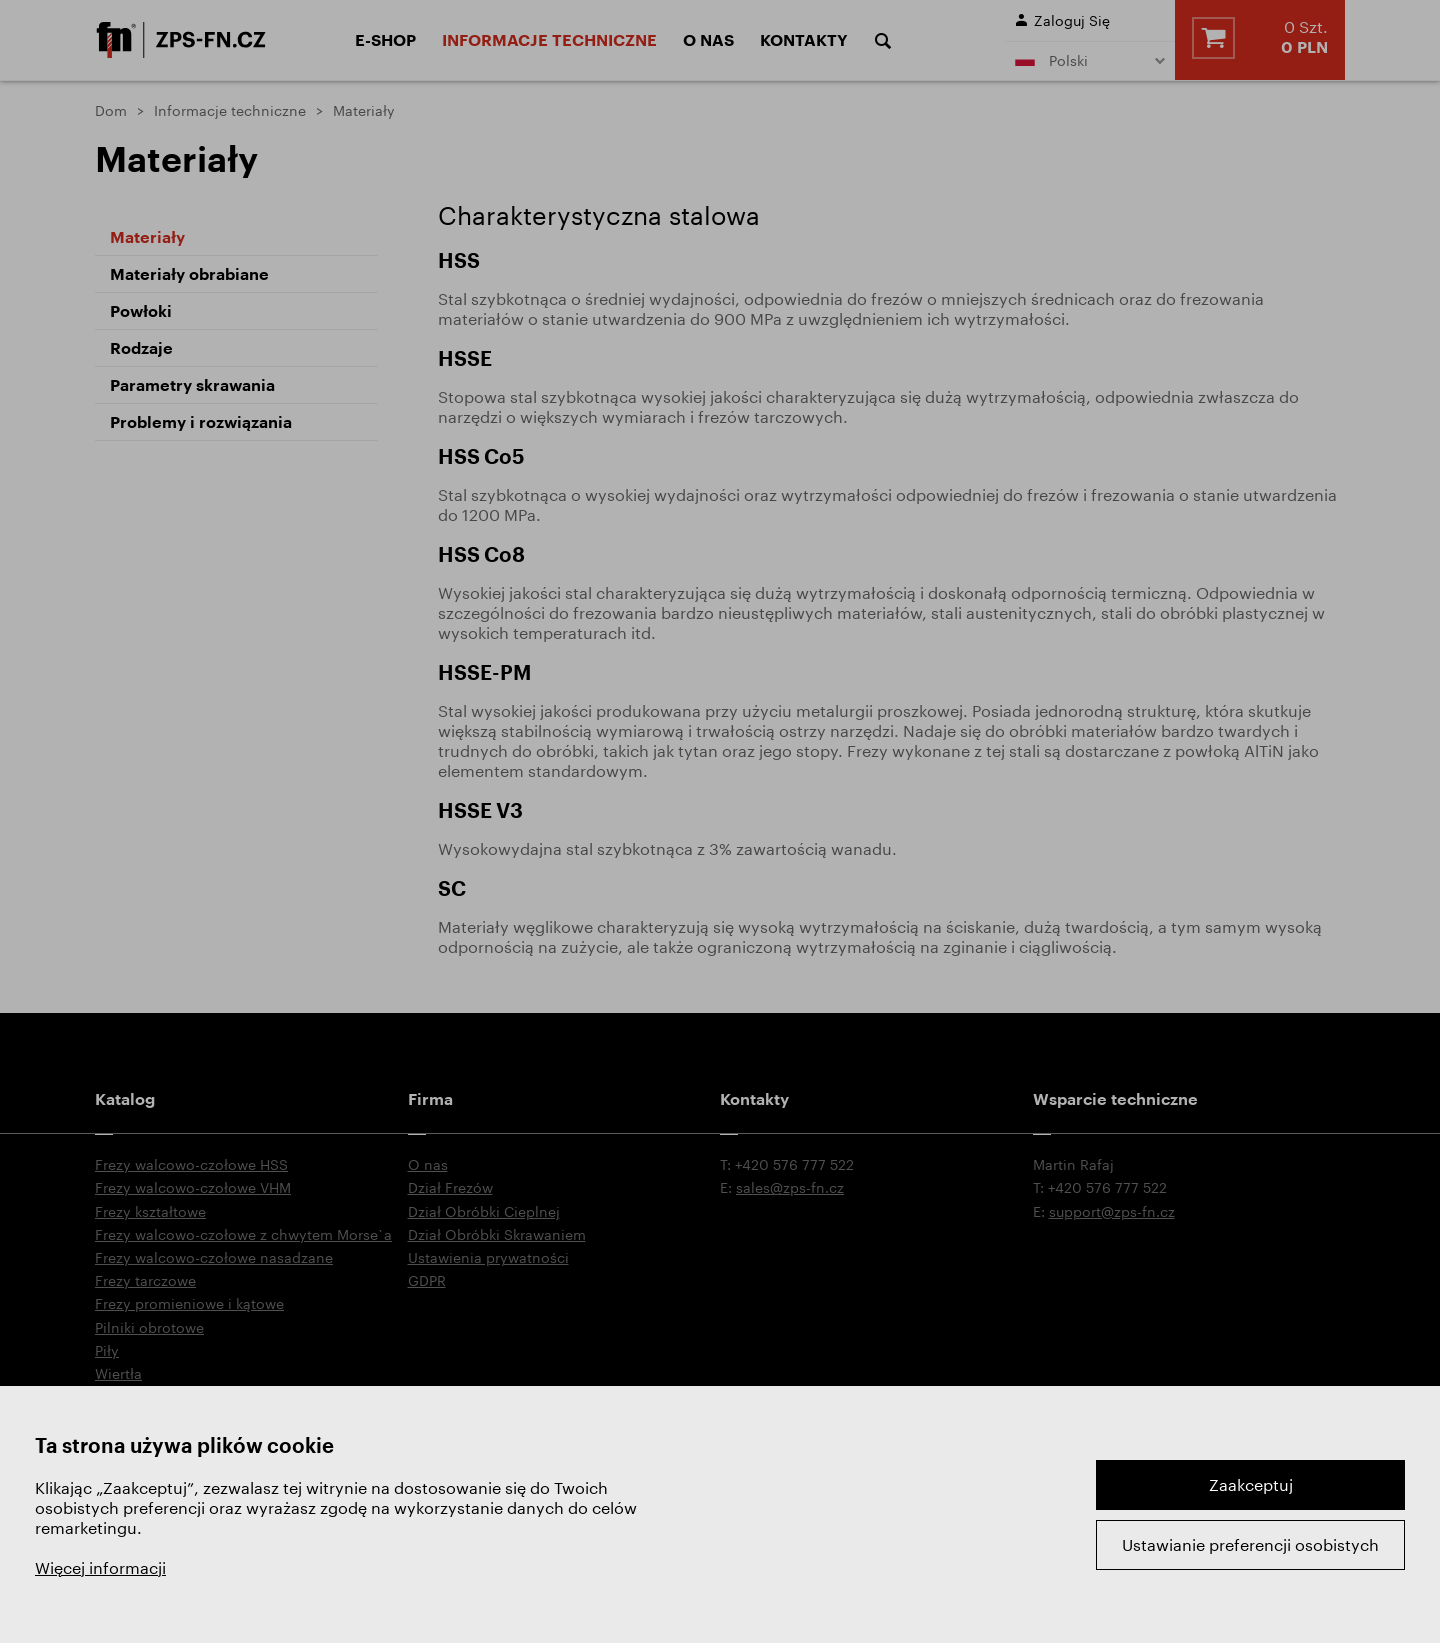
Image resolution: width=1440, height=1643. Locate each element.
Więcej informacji (100, 1567)
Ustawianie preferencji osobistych (1250, 1544)
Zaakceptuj (1251, 1484)
